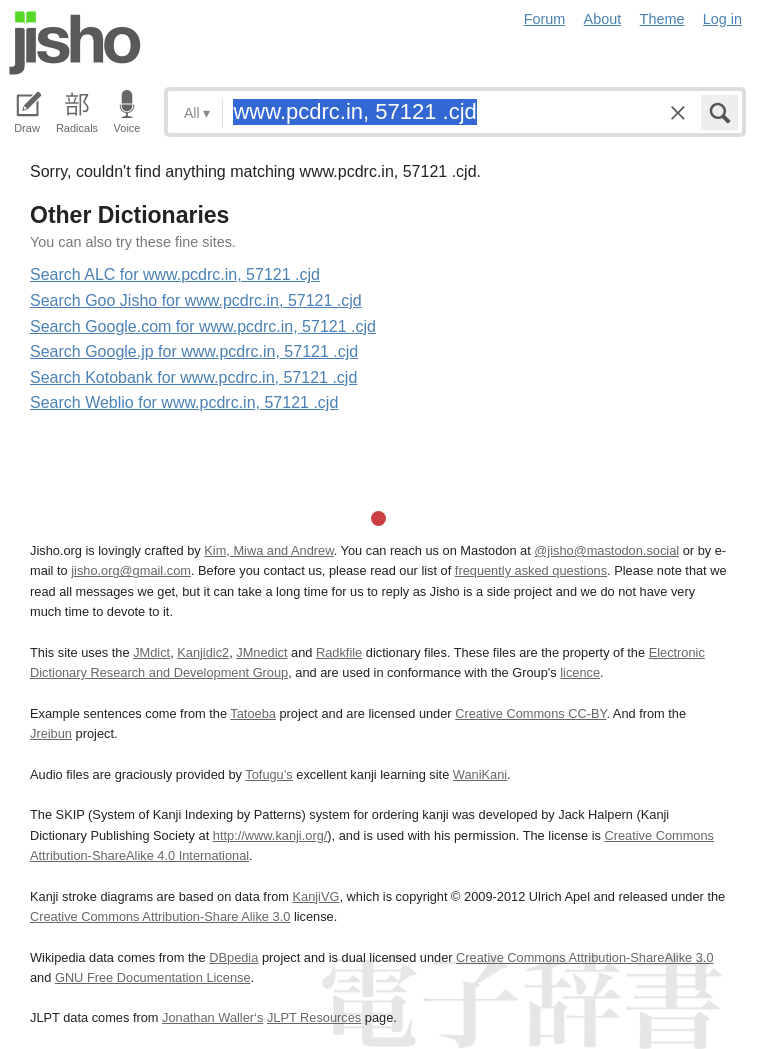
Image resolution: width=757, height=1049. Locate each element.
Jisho (75, 43)
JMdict (151, 652)
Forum (545, 19)
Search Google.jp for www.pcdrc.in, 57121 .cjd (194, 351)
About (603, 19)
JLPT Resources (314, 1017)
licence (580, 672)
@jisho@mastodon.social (606, 550)
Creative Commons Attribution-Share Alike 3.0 (160, 916)
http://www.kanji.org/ (270, 835)
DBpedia (233, 957)
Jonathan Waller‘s (212, 1017)
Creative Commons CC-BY (530, 713)
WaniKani (480, 774)
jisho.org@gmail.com (131, 570)
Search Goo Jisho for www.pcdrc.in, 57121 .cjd (196, 300)
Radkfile (339, 652)
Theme (662, 19)
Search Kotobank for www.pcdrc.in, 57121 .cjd (193, 377)
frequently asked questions (531, 570)
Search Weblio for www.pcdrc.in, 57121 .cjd (184, 402)
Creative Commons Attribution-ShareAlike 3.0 (584, 957)
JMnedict (261, 652)
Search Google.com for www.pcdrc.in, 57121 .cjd (203, 326)
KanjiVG (315, 896)
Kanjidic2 (203, 652)
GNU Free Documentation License (153, 977)
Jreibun (51, 733)
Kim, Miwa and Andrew (268, 550)
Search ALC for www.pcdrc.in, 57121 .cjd (175, 274)
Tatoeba (253, 713)
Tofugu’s (268, 774)
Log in (722, 19)
